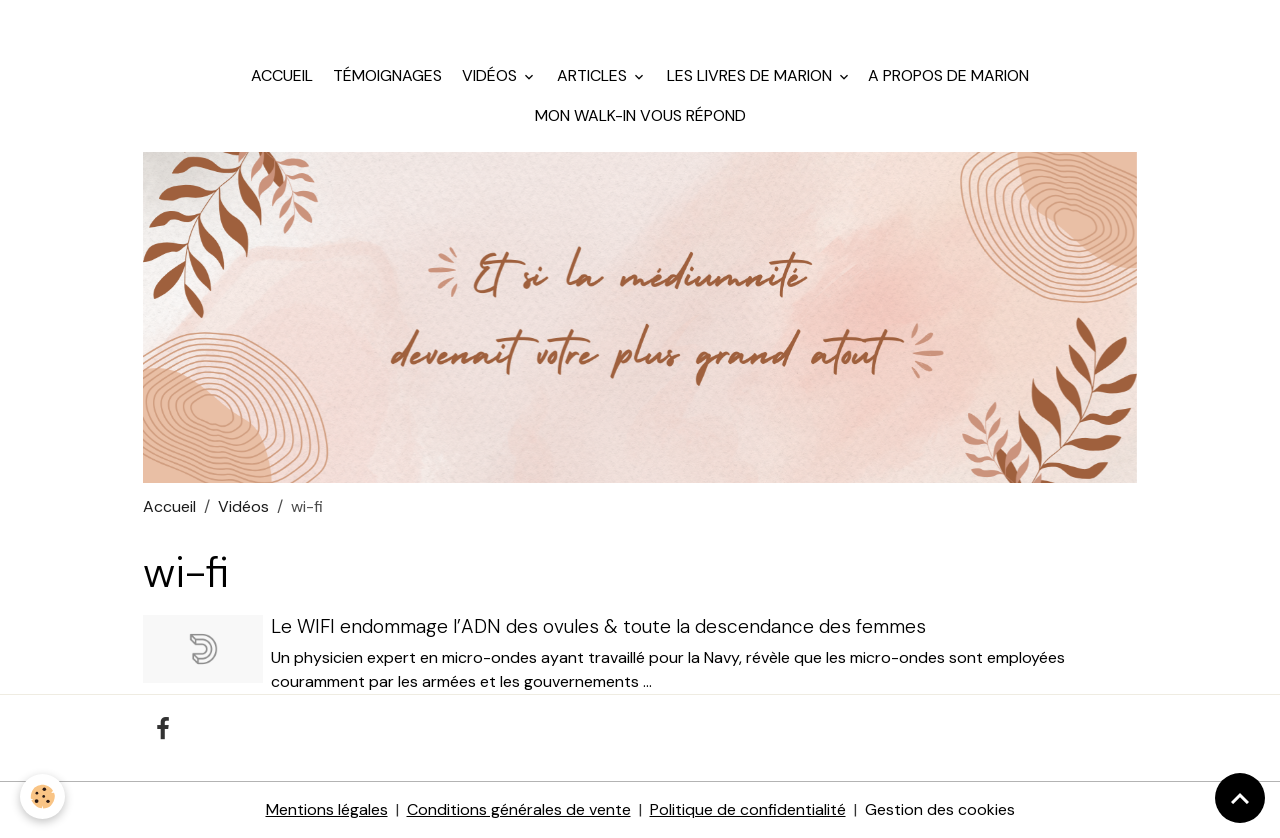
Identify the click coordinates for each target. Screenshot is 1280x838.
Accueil (282, 75)
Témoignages (385, 75)
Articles (592, 75)
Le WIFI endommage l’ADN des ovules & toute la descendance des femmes (598, 626)
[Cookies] (42, 796)
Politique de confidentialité (748, 809)
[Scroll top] (1240, 798)
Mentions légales (327, 809)
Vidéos (489, 75)
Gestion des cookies (940, 809)
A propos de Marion (948, 75)
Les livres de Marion (749, 75)
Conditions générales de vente (519, 809)
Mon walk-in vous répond (640, 115)
